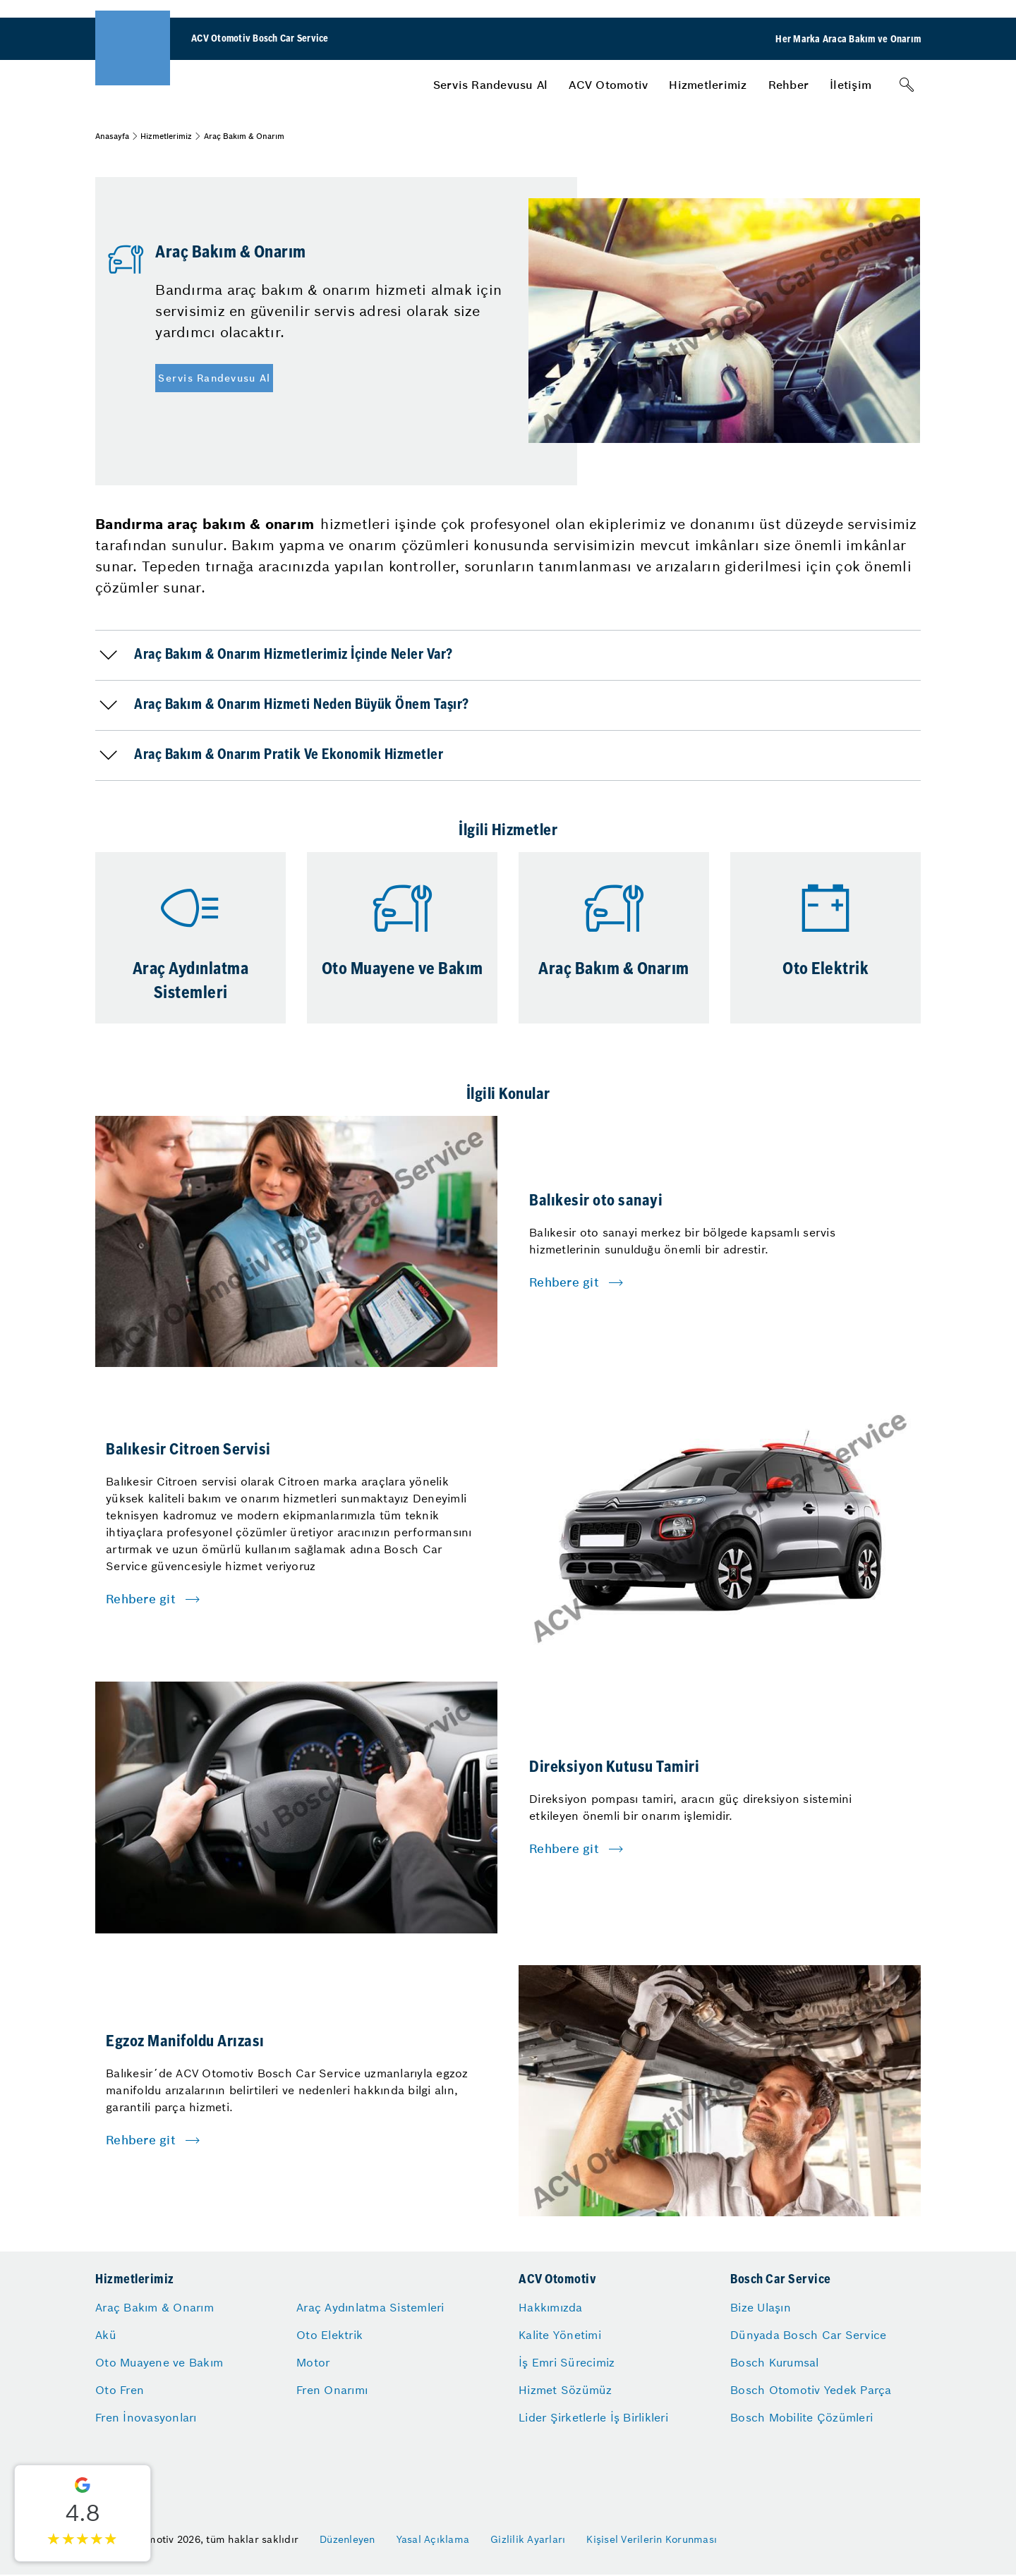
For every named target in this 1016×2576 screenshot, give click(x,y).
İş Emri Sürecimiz (567, 2362)
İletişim (850, 85)
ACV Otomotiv (608, 85)
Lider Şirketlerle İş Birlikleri (593, 2417)
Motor (312, 2362)
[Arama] (907, 85)
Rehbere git (564, 1282)
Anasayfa (112, 136)
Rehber (788, 85)
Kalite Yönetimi (560, 2335)
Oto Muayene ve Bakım (159, 2362)
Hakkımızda (551, 2307)
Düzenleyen (347, 2539)
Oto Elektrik (329, 2335)
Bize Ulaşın (760, 2307)
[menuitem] (491, 84)
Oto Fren (119, 2390)
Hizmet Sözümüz (565, 2390)
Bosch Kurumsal (774, 2362)
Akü (105, 2335)
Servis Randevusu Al (490, 85)
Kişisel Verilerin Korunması (651, 2539)
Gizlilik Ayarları (527, 2539)
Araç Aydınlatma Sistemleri (370, 2307)
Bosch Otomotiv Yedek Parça (811, 2390)
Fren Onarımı (332, 2390)
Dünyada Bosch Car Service (808, 2335)
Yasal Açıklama (433, 2539)
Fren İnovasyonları (146, 2417)
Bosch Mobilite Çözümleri (801, 2417)
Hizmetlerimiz (707, 85)
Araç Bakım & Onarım (154, 2307)
